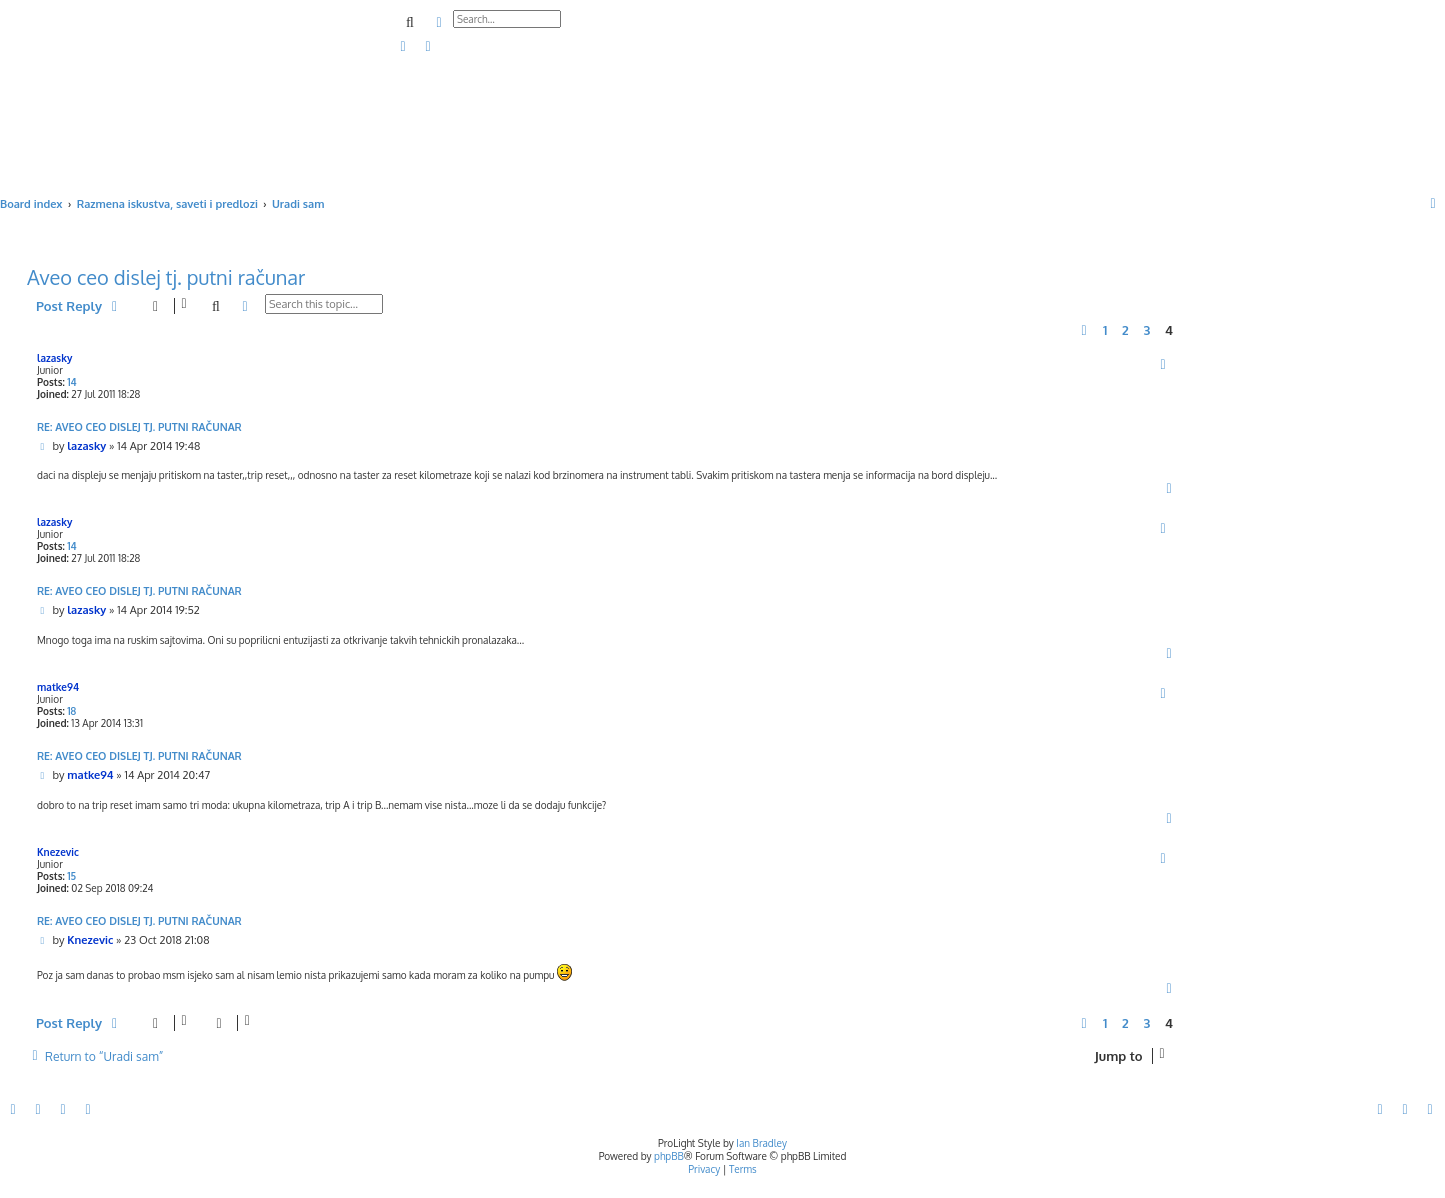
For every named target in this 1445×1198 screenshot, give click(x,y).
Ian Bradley (761, 1143)
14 (71, 382)
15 (71, 876)
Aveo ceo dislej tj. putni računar (166, 277)
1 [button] (1105, 330)
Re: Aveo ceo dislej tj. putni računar (139, 426)
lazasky (54, 358)
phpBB (669, 1156)
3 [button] (1146, 330)
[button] (1084, 330)
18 (71, 711)
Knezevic (58, 852)
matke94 (58, 687)
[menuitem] (404, 47)
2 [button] (1125, 330)
